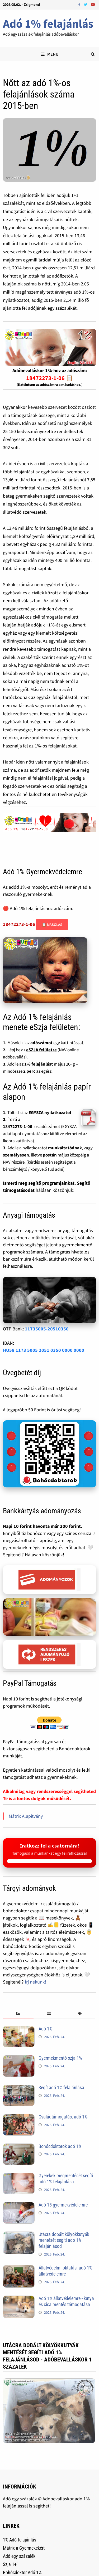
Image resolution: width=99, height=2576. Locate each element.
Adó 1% (45, 2028)
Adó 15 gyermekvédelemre (63, 2205)
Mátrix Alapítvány (26, 1816)
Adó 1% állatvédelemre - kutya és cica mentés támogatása (66, 2301)
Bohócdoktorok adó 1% (60, 2146)
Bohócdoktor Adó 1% (22, 2572)
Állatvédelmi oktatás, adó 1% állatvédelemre (65, 2271)
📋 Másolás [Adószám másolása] (52, 924)
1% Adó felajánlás (19, 2540)
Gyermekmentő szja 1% (60, 2058)
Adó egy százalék (19, 2556)
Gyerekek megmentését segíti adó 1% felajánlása (66, 2178)
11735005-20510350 (47, 1329)
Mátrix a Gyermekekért (24, 2548)
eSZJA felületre (41, 1050)
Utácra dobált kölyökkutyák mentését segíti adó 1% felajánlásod (64, 2240)
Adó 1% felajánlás (48, 23)
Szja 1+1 (11, 2564)
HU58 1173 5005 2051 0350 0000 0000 (43, 1350)
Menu (49, 54)
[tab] (18, 2014)
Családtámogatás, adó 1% (63, 2117)
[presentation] (18, 2014)
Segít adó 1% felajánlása (61, 2087)
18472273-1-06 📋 (49, 378)
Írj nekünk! (35, 1982)
